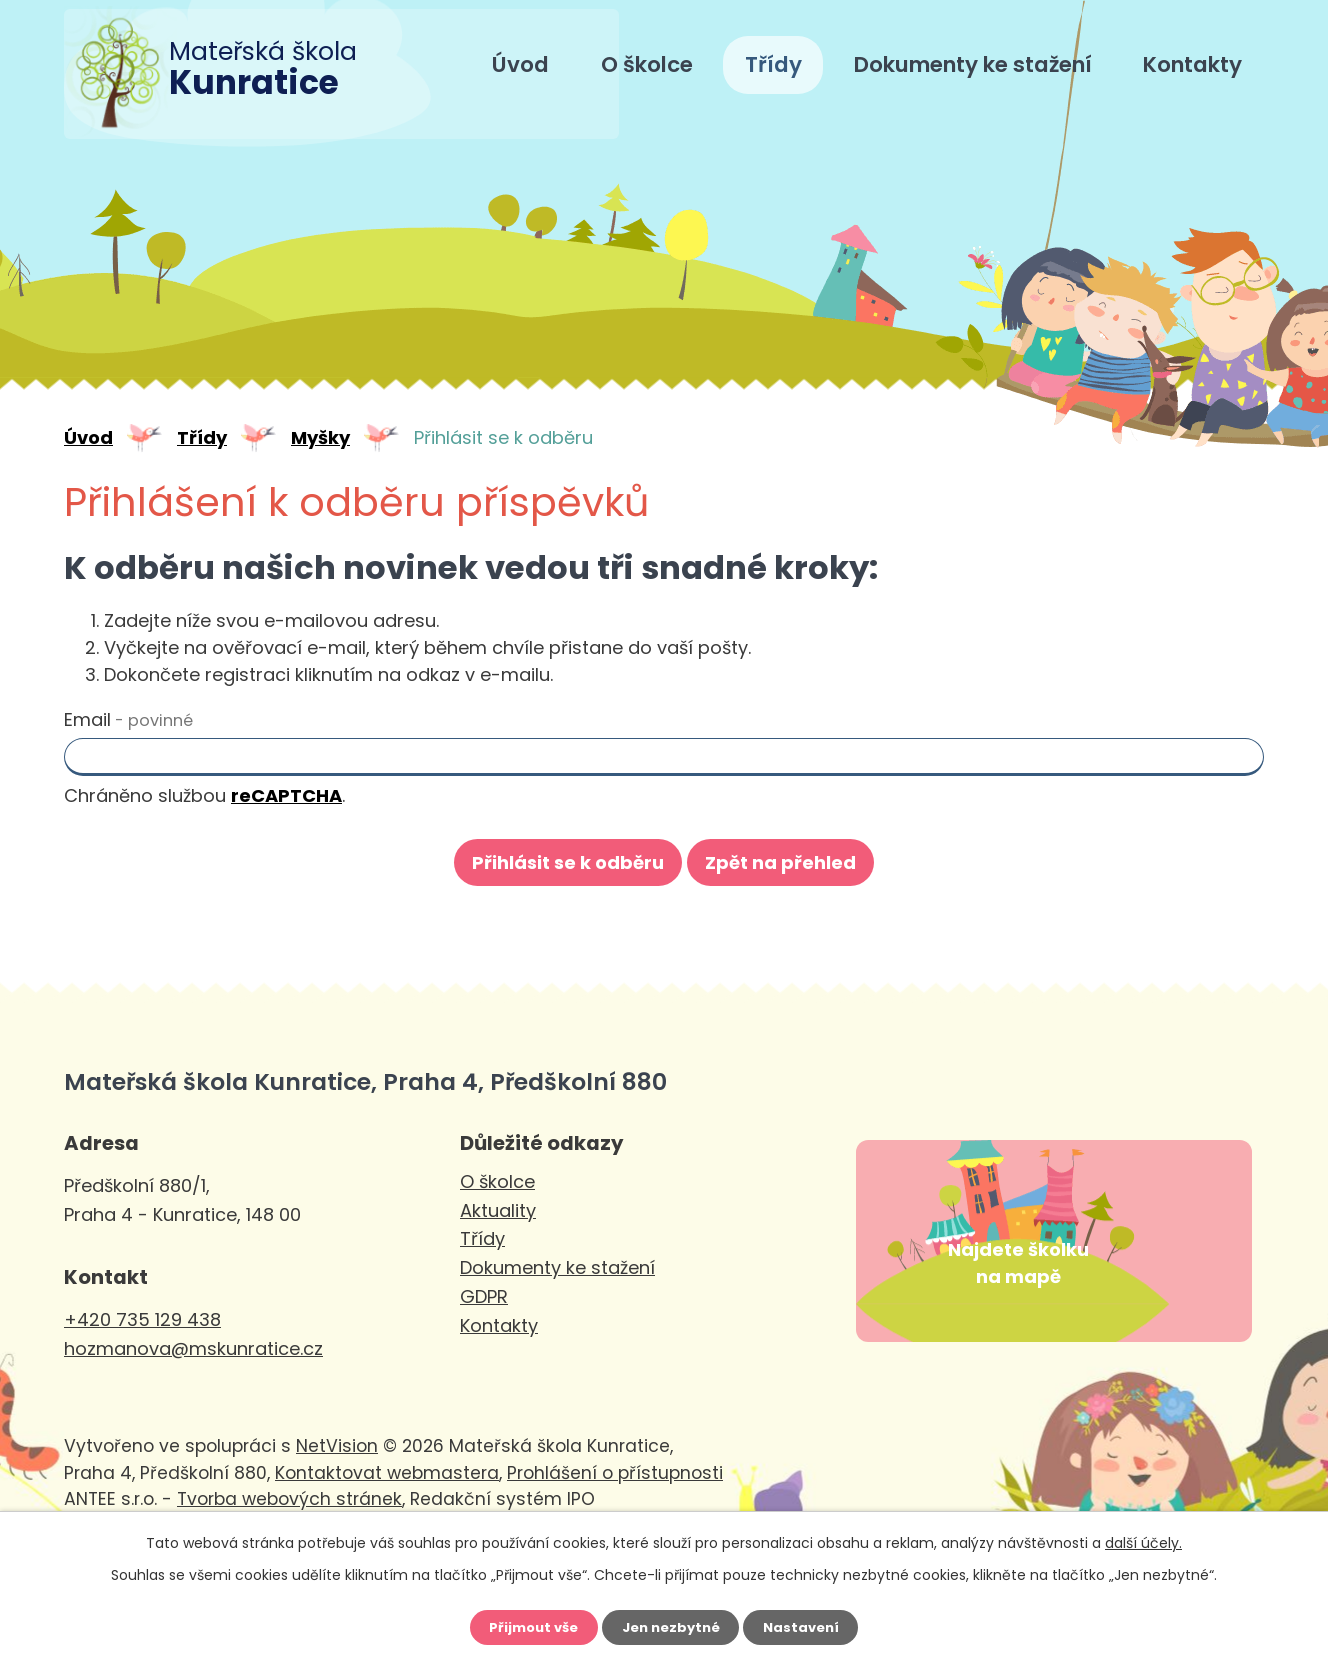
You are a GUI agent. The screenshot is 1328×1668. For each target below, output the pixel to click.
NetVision (337, 1493)
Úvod (520, 64)
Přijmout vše (525, 1625)
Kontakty (1192, 64)
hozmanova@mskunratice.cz (193, 1348)
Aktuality (498, 1210)
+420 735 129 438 (142, 1319)
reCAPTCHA (286, 795)
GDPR (484, 1296)
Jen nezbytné (671, 1625)
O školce (647, 64)
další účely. (1143, 1538)
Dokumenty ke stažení (973, 64)
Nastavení (810, 1625)
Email (128, 719)
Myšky (320, 437)
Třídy (773, 64)
